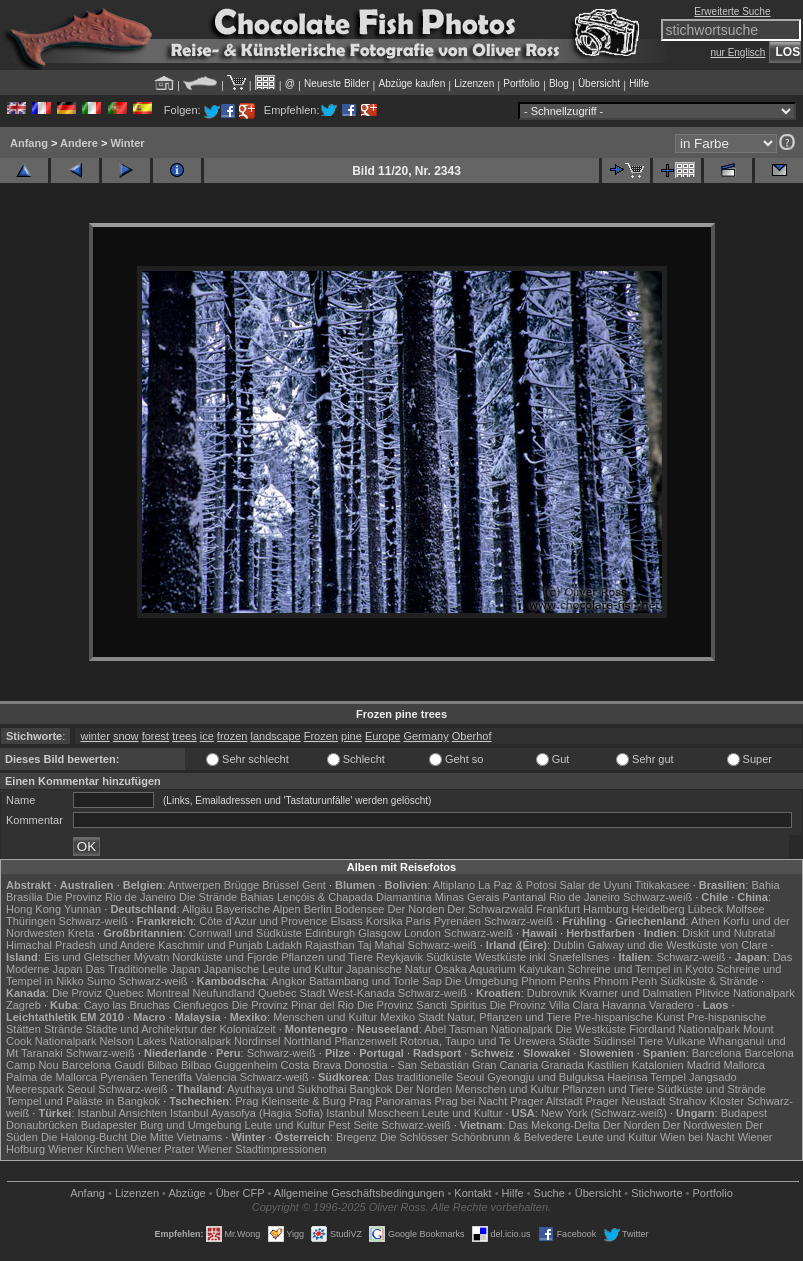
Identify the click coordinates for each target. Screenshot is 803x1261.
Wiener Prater (160, 1149)
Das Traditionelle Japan (143, 969)
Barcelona (717, 1053)
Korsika (384, 921)
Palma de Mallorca (51, 1077)
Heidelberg (657, 909)
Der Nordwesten (702, 1125)
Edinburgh (330, 933)
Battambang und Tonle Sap (375, 981)
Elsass (346, 921)
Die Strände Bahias (226, 897)
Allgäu (197, 909)
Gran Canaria (505, 1065)
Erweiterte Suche (732, 11)
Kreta (81, 933)
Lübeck (705, 909)
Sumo (101, 981)
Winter (127, 143)
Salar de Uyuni (595, 885)
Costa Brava (311, 1065)
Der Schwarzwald (490, 909)
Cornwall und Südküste (245, 933)
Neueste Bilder (337, 83)
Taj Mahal (380, 945)
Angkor (288, 981)
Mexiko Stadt (412, 1017)
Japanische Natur (389, 969)
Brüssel (280, 885)
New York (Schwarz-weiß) (604, 1113)
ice (207, 736)
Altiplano (454, 885)
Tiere (650, 1041)
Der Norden (415, 909)
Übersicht (599, 83)
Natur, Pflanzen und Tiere (509, 1017)
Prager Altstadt (546, 1101)
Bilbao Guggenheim (229, 1065)
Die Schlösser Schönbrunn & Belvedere (476, 1137)
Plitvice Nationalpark (745, 993)
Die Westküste (591, 1029)
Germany (425, 736)
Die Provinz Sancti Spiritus (422, 1005)
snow (126, 736)
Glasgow (379, 933)
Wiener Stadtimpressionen (261, 1149)
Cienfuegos (201, 1005)
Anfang (29, 143)
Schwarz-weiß (657, 897)
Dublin (568, 945)
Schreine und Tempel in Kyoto (640, 969)
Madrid (704, 1065)
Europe (382, 736)
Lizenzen (474, 83)
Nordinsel (257, 1041)
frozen (232, 736)
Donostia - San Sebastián (406, 1065)
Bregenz (356, 1137)
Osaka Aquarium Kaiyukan (500, 969)
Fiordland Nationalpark (684, 1029)
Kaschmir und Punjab (210, 945)
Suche (549, 1193)
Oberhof (472, 736)
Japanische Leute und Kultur (273, 969)
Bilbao (162, 1065)
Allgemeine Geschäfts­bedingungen (359, 1193)
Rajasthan (330, 945)
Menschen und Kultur (325, 1017)
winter (94, 736)
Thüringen (31, 921)
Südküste (449, 957)
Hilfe (639, 83)
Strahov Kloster (706, 1101)
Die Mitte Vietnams (176, 1137)
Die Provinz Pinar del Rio (293, 1005)
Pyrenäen (457, 921)
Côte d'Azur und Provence (263, 921)
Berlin (318, 909)
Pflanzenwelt (365, 1041)
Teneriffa (171, 1077)
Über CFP (240, 1193)
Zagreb (23, 1005)
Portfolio (521, 83)
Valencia (215, 1077)
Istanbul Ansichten (122, 1113)
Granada (562, 1065)
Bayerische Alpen (258, 909)
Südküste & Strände (709, 981)
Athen (705, 921)
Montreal (168, 993)
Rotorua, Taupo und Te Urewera (478, 1041)
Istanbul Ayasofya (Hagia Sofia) (246, 1113)
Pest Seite (353, 1125)
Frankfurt (558, 909)
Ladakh (284, 945)
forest (156, 736)
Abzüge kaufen (412, 83)
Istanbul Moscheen (372, 1113)
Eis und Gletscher (87, 957)
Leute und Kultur (462, 1113)
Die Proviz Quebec (98, 993)
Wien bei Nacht (697, 1137)
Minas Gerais (467, 897)
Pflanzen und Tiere (327, 957)
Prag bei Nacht (470, 1101)
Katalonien (658, 1065)
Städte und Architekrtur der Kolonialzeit (181, 1029)
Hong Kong (33, 909)
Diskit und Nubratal (728, 933)
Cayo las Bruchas (127, 1005)
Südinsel (614, 1041)
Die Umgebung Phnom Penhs (518, 981)
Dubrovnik (552, 993)
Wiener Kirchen (85, 1149)
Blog (559, 83)
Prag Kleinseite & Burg (290, 1101)
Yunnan (82, 909)
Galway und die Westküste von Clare (677, 945)
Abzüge (186, 1193)
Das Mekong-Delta (554, 1125)
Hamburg (605, 909)
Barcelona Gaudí (103, 1065)
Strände (63, 1029)
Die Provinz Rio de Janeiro (111, 897)
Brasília (24, 897)
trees (184, 736)
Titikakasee (661, 885)
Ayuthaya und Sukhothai (286, 1089)
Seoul (81, 1089)
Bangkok (370, 1089)
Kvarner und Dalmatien (635, 993)
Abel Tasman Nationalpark (488, 1029)
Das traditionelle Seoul (429, 1077)
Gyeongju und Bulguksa (545, 1077)
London (422, 933)
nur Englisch (737, 52)
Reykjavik (399, 957)
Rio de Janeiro (584, 897)
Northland (308, 1041)
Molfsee (745, 909)
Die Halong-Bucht (84, 1137)
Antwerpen (194, 885)
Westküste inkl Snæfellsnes (542, 957)
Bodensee (360, 909)
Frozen (321, 736)
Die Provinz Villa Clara (544, 1005)
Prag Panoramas (390, 1101)
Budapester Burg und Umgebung (161, 1125)
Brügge (241, 885)
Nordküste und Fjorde (225, 957)
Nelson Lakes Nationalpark (165, 1041)
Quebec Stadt (291, 993)
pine (351, 736)
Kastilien (608, 1065)
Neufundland (224, 993)
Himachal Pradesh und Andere (80, 945)
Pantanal (524, 897)
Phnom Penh (625, 981)
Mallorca (744, 1065)
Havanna (624, 1005)
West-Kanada (361, 993)
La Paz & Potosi (517, 885)
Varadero (671, 1005)
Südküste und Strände (711, 1089)
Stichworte (656, 1193)
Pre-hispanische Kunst (629, 1017)
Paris (418, 921)
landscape (276, 736)
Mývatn (151, 957)
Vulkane (685, 1041)
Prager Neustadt (626, 1101)
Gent (314, 885)
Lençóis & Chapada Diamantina (354, 897)
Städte (574, 1041)
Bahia (765, 885)
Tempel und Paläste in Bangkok (83, 1101)
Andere (79, 143)
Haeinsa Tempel (646, 1077)
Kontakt (472, 1193)
